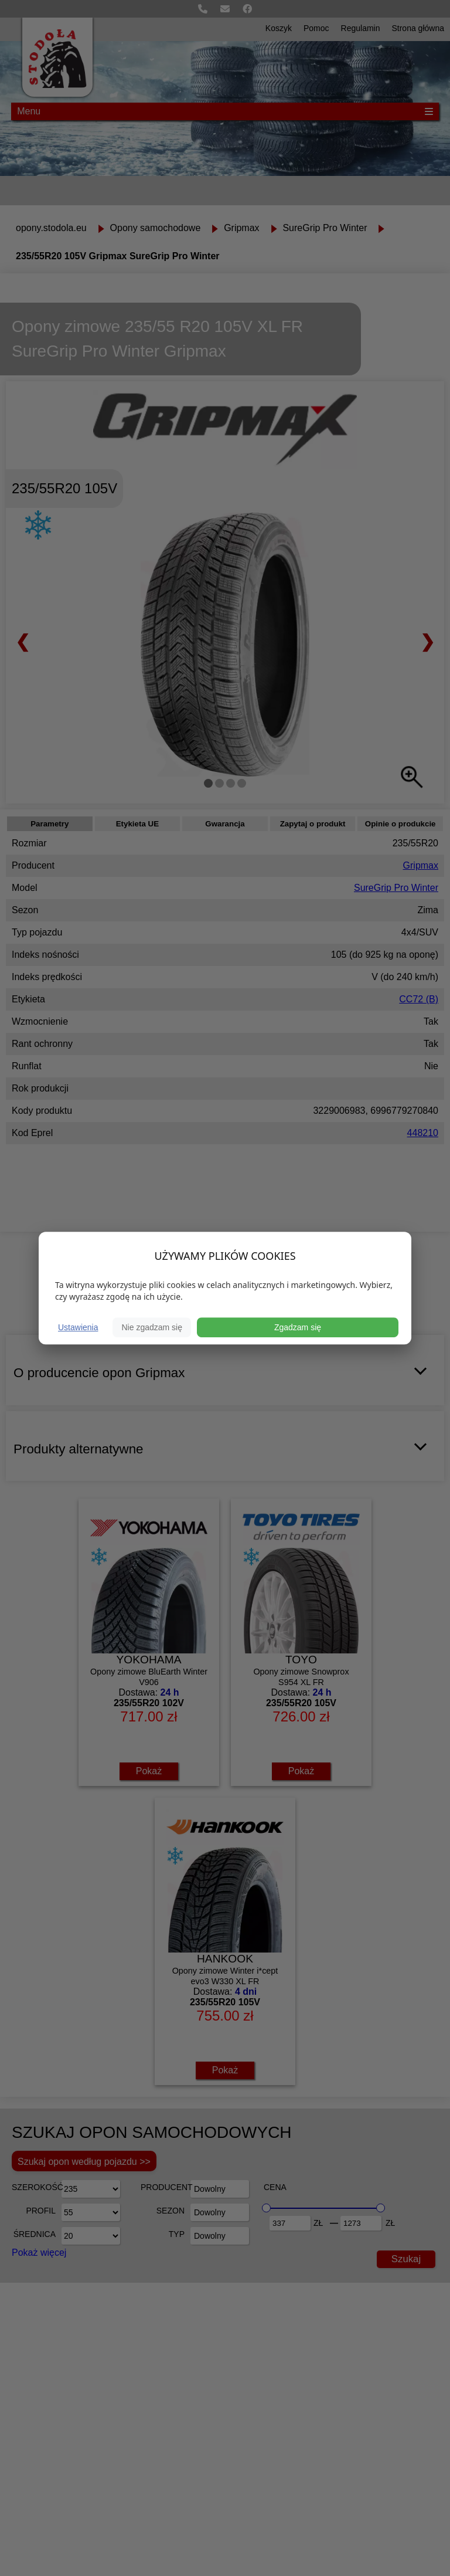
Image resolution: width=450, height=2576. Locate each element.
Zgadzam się (297, 1327)
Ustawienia (78, 1327)
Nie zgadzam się (151, 1327)
